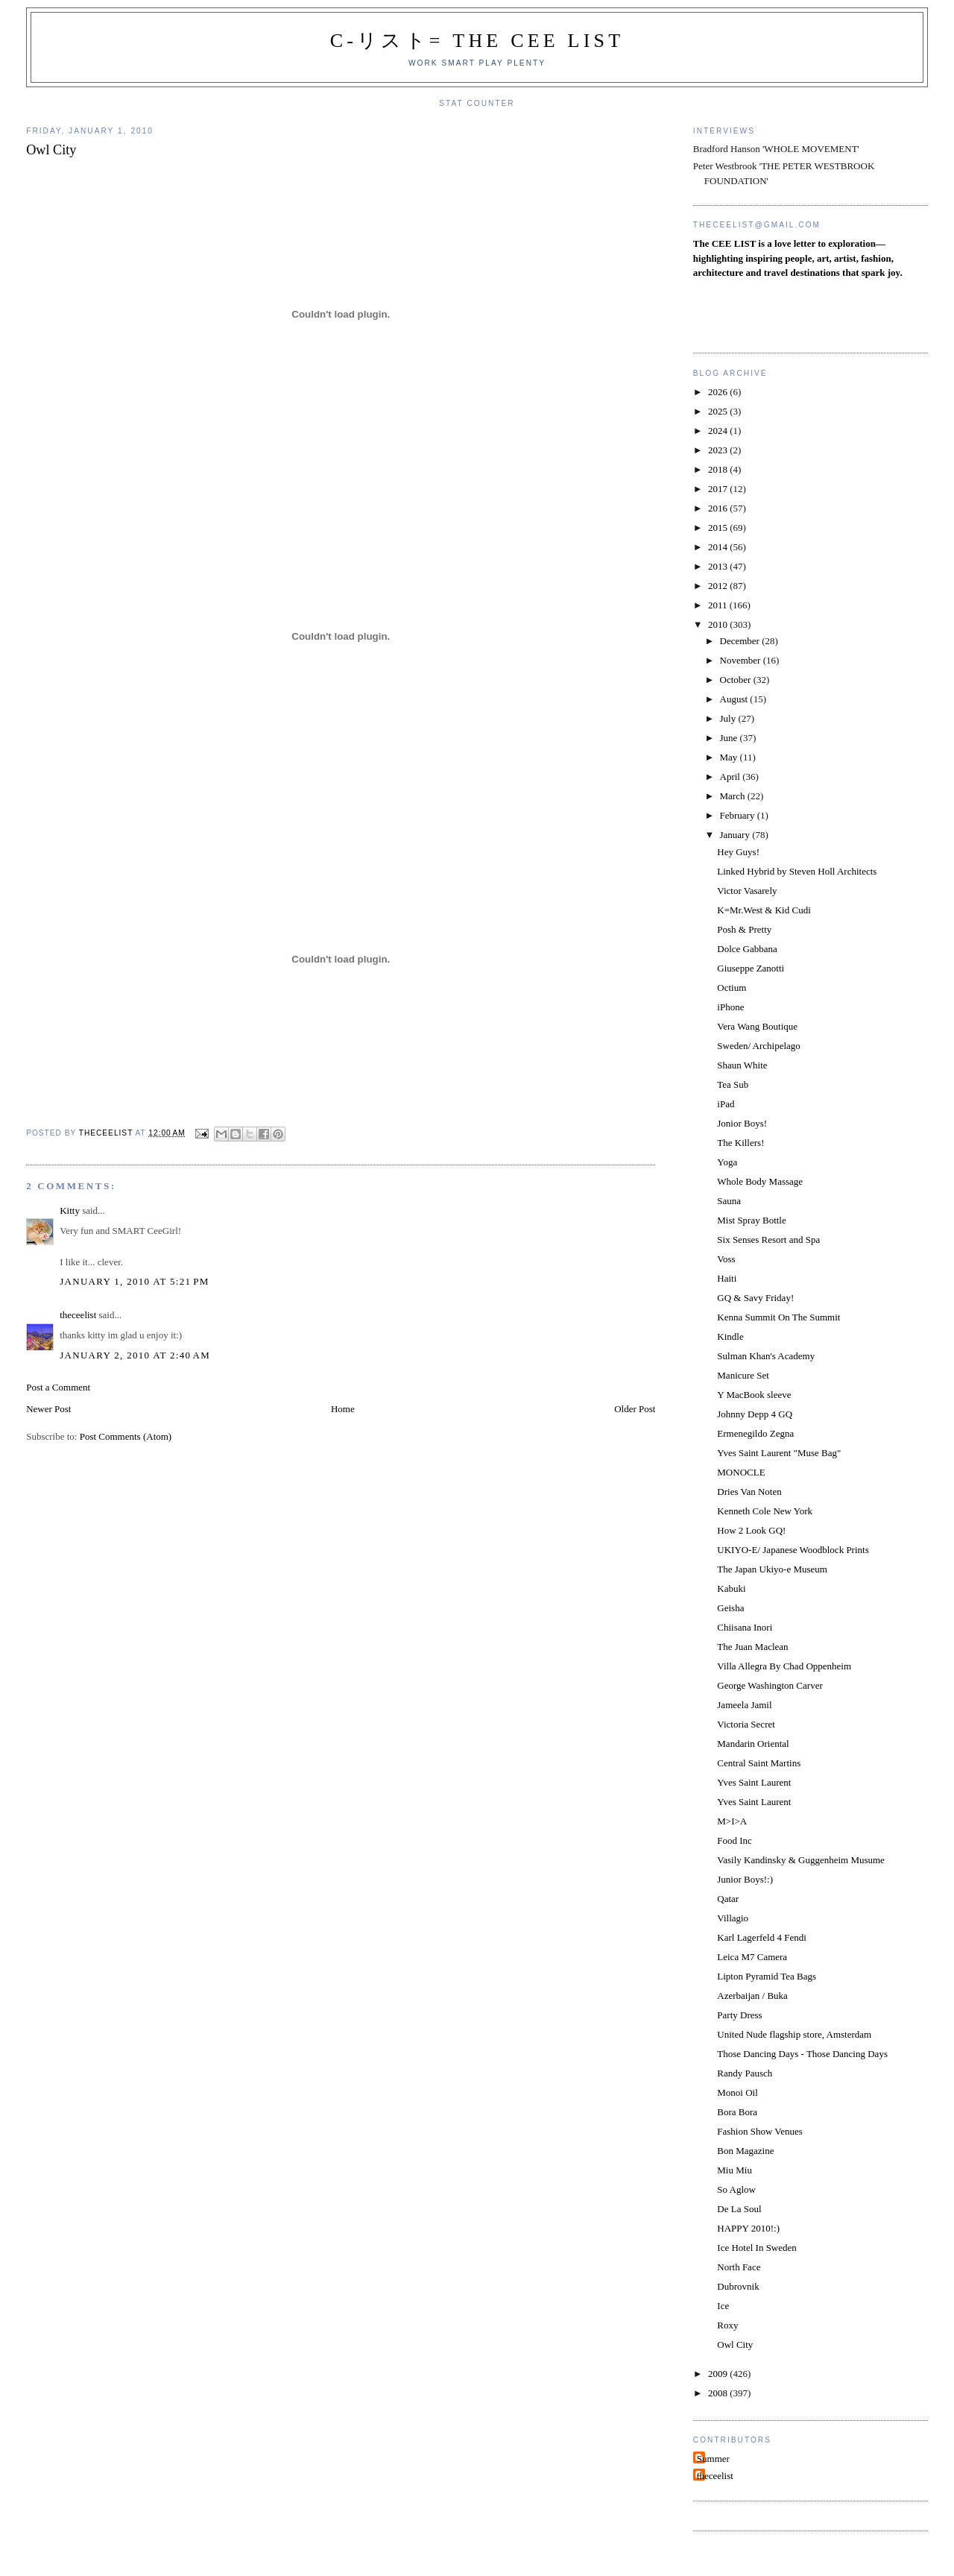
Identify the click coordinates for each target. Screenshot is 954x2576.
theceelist (78, 1314)
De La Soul (739, 2208)
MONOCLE (741, 1472)
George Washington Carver (769, 1685)
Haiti (726, 1278)
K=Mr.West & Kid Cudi (763, 910)
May (730, 757)
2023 (719, 450)
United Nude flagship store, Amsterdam (794, 2034)
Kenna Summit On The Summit (778, 1317)
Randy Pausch (744, 2073)
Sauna (729, 1200)
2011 (719, 605)
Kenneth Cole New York (764, 1511)
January (736, 834)
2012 (719, 585)
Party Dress (739, 2015)
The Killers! (740, 1142)
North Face (738, 2267)
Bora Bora (737, 2111)
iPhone (730, 1007)
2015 (719, 527)
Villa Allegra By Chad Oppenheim (784, 1666)
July (729, 718)
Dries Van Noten (749, 1491)
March (734, 796)
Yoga (727, 1162)
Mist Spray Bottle (751, 1220)
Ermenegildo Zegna (755, 1433)
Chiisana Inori (744, 1627)
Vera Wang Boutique (757, 1026)
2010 (719, 624)
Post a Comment (58, 1387)
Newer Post (48, 1408)
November (741, 660)
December (741, 640)
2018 (719, 469)
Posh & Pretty (744, 929)
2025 (719, 411)
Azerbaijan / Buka (752, 1995)
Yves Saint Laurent (754, 1782)
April (731, 776)
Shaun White (742, 1065)
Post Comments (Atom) (126, 1436)
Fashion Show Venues (760, 2131)
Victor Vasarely (747, 890)
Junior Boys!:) (745, 1879)
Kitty (70, 1210)
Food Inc (734, 1840)
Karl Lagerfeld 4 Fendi (761, 1937)
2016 (719, 508)
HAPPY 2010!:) (748, 2228)
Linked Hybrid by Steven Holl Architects (796, 871)
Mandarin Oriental (753, 1743)
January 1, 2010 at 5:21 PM (134, 1281)
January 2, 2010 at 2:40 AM (135, 1355)
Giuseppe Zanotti (750, 968)
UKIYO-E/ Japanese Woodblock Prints (792, 1549)
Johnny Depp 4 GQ (754, 1414)
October (737, 679)
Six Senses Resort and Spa (768, 1239)
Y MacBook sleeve (754, 1394)
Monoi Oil (737, 2092)
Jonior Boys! (742, 1123)
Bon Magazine (745, 2150)
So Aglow (736, 2189)
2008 (719, 2393)
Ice (723, 2305)
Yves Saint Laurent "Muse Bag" (779, 1452)
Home (343, 1408)
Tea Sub (732, 1084)
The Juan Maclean (752, 1646)
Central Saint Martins (758, 1763)
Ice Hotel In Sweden (757, 2247)
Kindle (730, 1336)
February (738, 815)
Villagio (732, 1918)
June (730, 737)
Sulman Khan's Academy (766, 1355)
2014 (719, 546)
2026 (719, 391)
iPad (725, 1103)
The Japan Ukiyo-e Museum (772, 1569)
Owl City (735, 2344)
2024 (719, 430)
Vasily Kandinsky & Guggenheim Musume (801, 1859)
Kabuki (731, 1588)
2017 (719, 488)
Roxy (727, 2325)
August (735, 699)
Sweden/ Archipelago (758, 1045)
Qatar (728, 1898)
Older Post (634, 1408)
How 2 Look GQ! (751, 1530)
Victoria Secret (746, 1724)
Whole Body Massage (760, 1181)
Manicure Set (743, 1375)
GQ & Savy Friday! (755, 1297)
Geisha (730, 1607)
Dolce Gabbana (747, 948)
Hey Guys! (738, 851)
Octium (731, 987)
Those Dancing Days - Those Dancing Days (802, 2053)
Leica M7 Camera (752, 1956)
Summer (713, 2458)
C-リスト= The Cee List (477, 40)
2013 (719, 566)
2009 (719, 2373)
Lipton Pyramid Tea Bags (766, 1976)
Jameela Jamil (744, 1704)
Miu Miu (734, 2170)
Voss (726, 1259)
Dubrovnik (738, 2286)
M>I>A (732, 1821)
